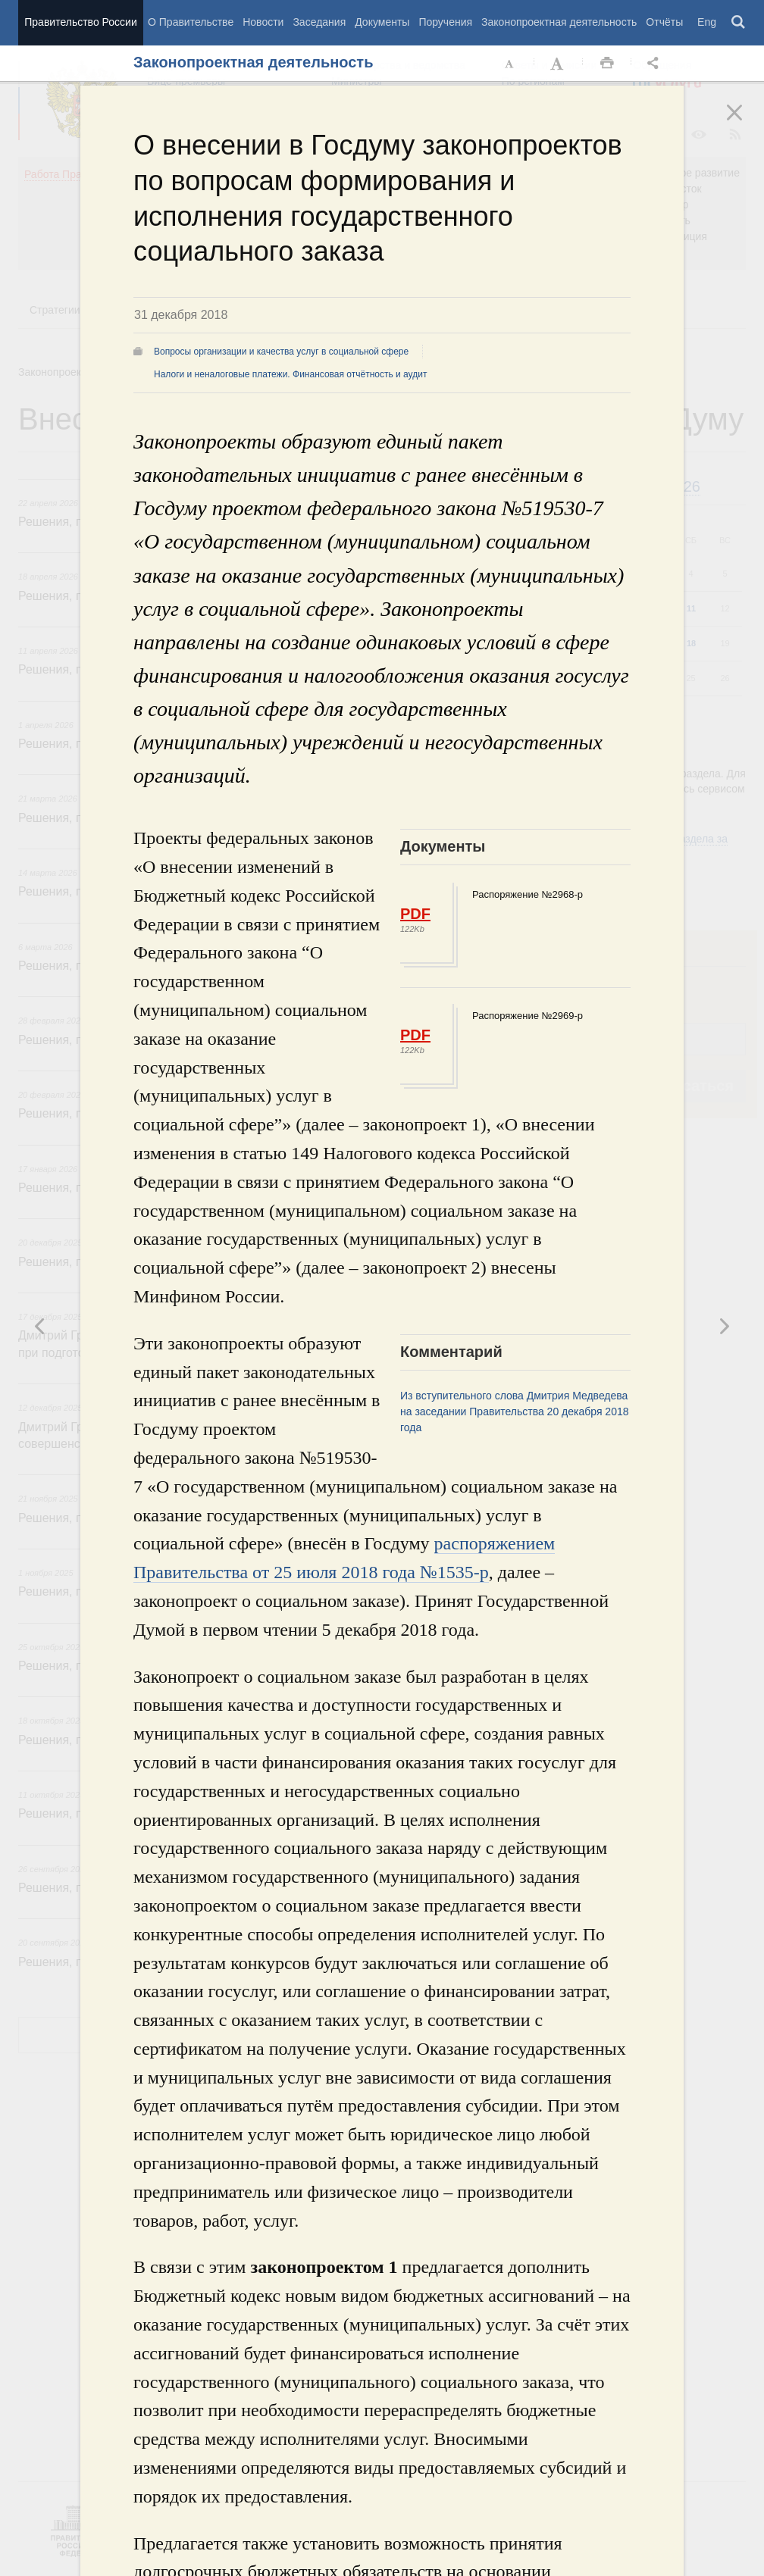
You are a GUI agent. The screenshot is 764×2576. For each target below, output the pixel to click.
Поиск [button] (739, 22)
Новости (263, 22)
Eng (706, 22)
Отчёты (664, 22)
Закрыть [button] (745, 123)
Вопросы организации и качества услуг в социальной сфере (281, 351)
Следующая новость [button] (40, 1326)
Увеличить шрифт (558, 63)
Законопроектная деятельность (559, 22)
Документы (382, 22)
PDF (415, 913)
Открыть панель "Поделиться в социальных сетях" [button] (655, 63)
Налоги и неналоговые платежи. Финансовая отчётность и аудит (290, 374)
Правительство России (80, 22)
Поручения (445, 22)
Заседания (319, 22)
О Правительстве (190, 22)
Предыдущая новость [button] (724, 1326)
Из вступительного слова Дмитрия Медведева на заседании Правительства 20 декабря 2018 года (514, 1411)
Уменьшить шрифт (510, 63)
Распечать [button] (607, 63)
